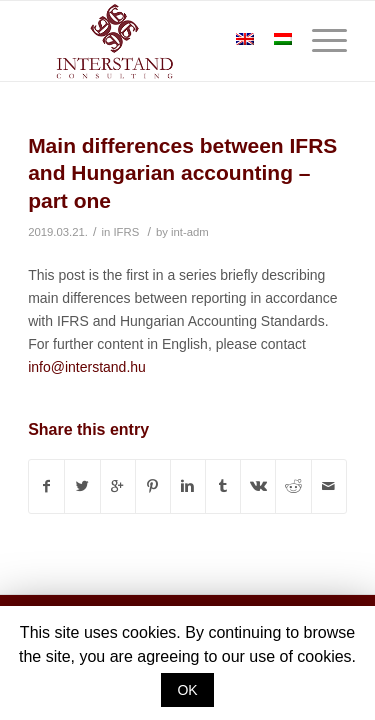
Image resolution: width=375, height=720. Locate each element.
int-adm (190, 232)
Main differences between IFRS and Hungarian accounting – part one (182, 173)
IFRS (126, 232)
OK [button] (187, 690)
